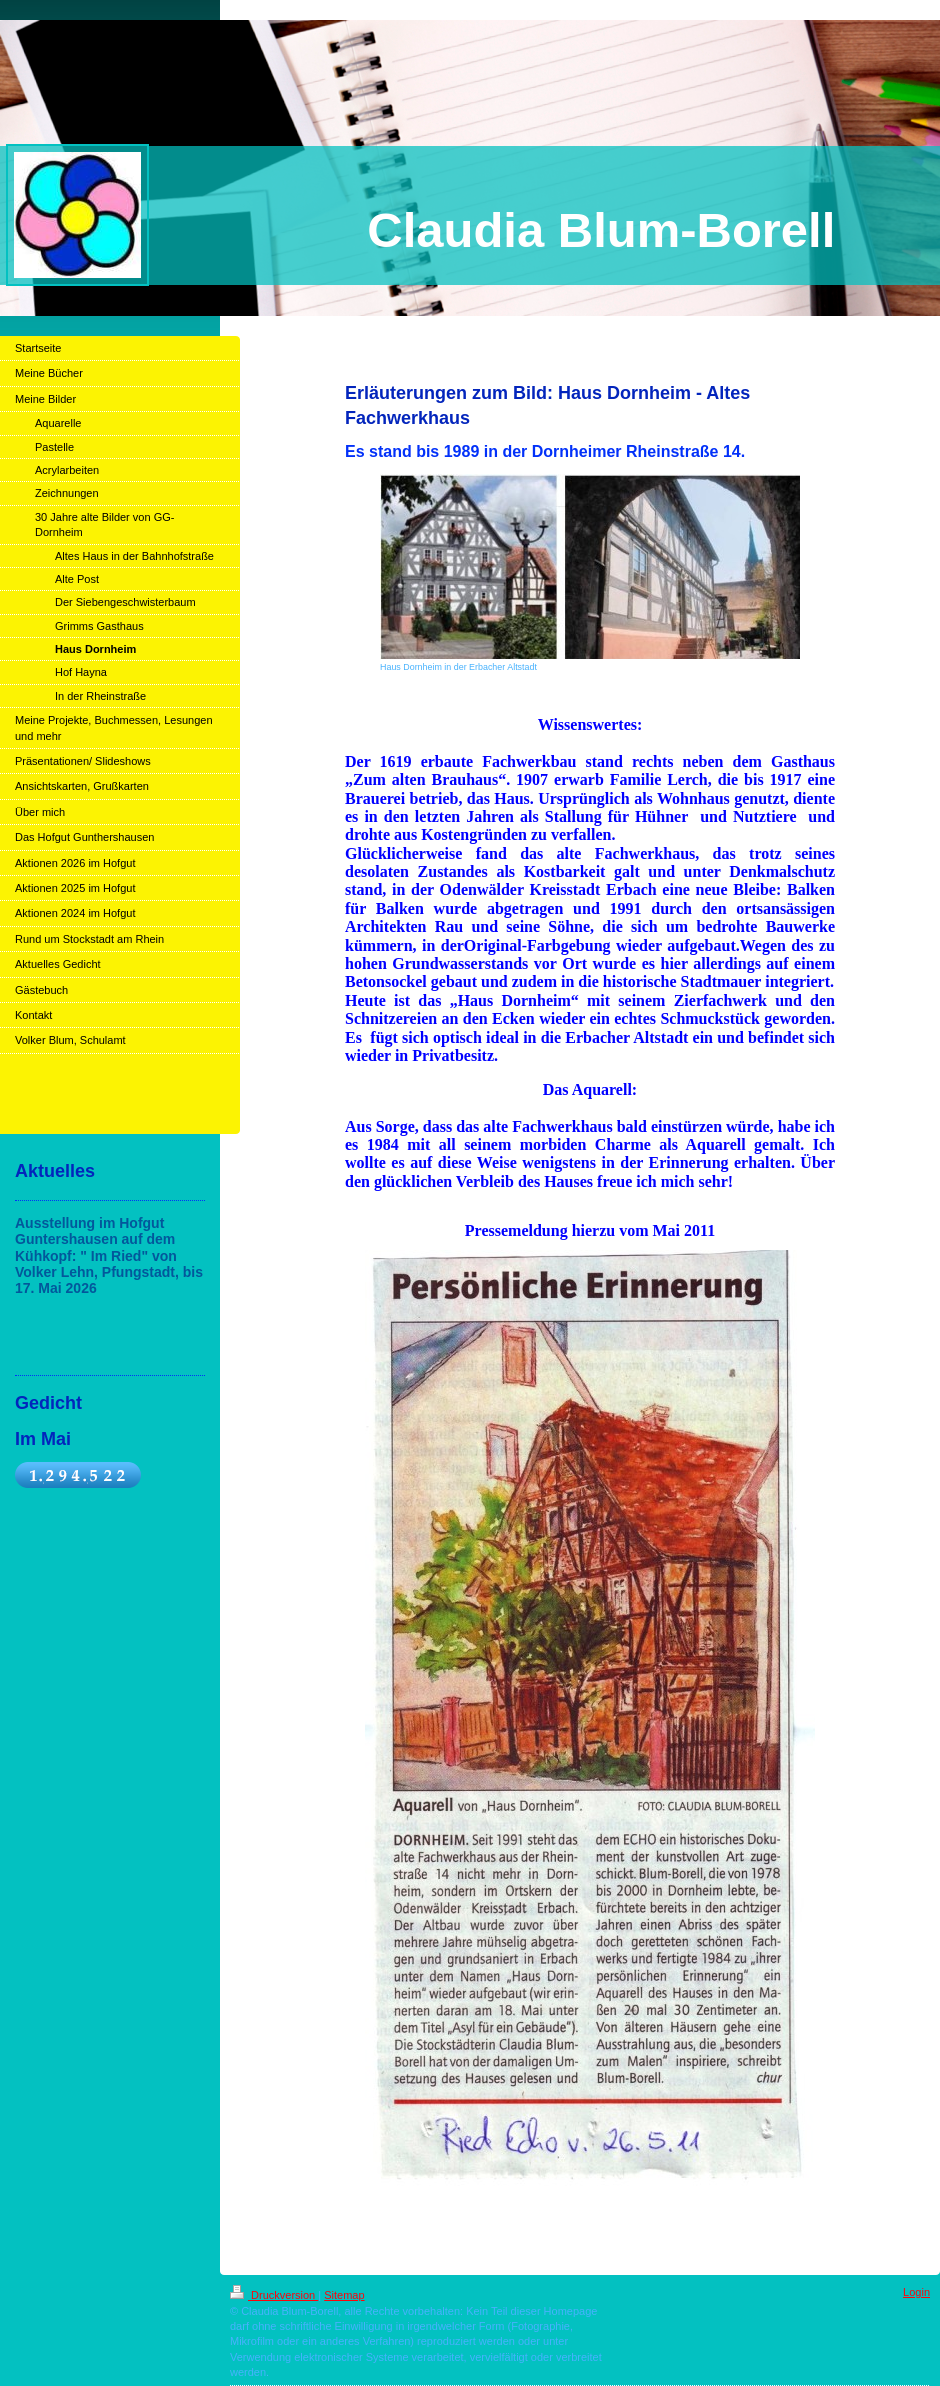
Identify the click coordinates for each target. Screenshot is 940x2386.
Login (916, 2292)
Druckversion (274, 2295)
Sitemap (344, 2295)
